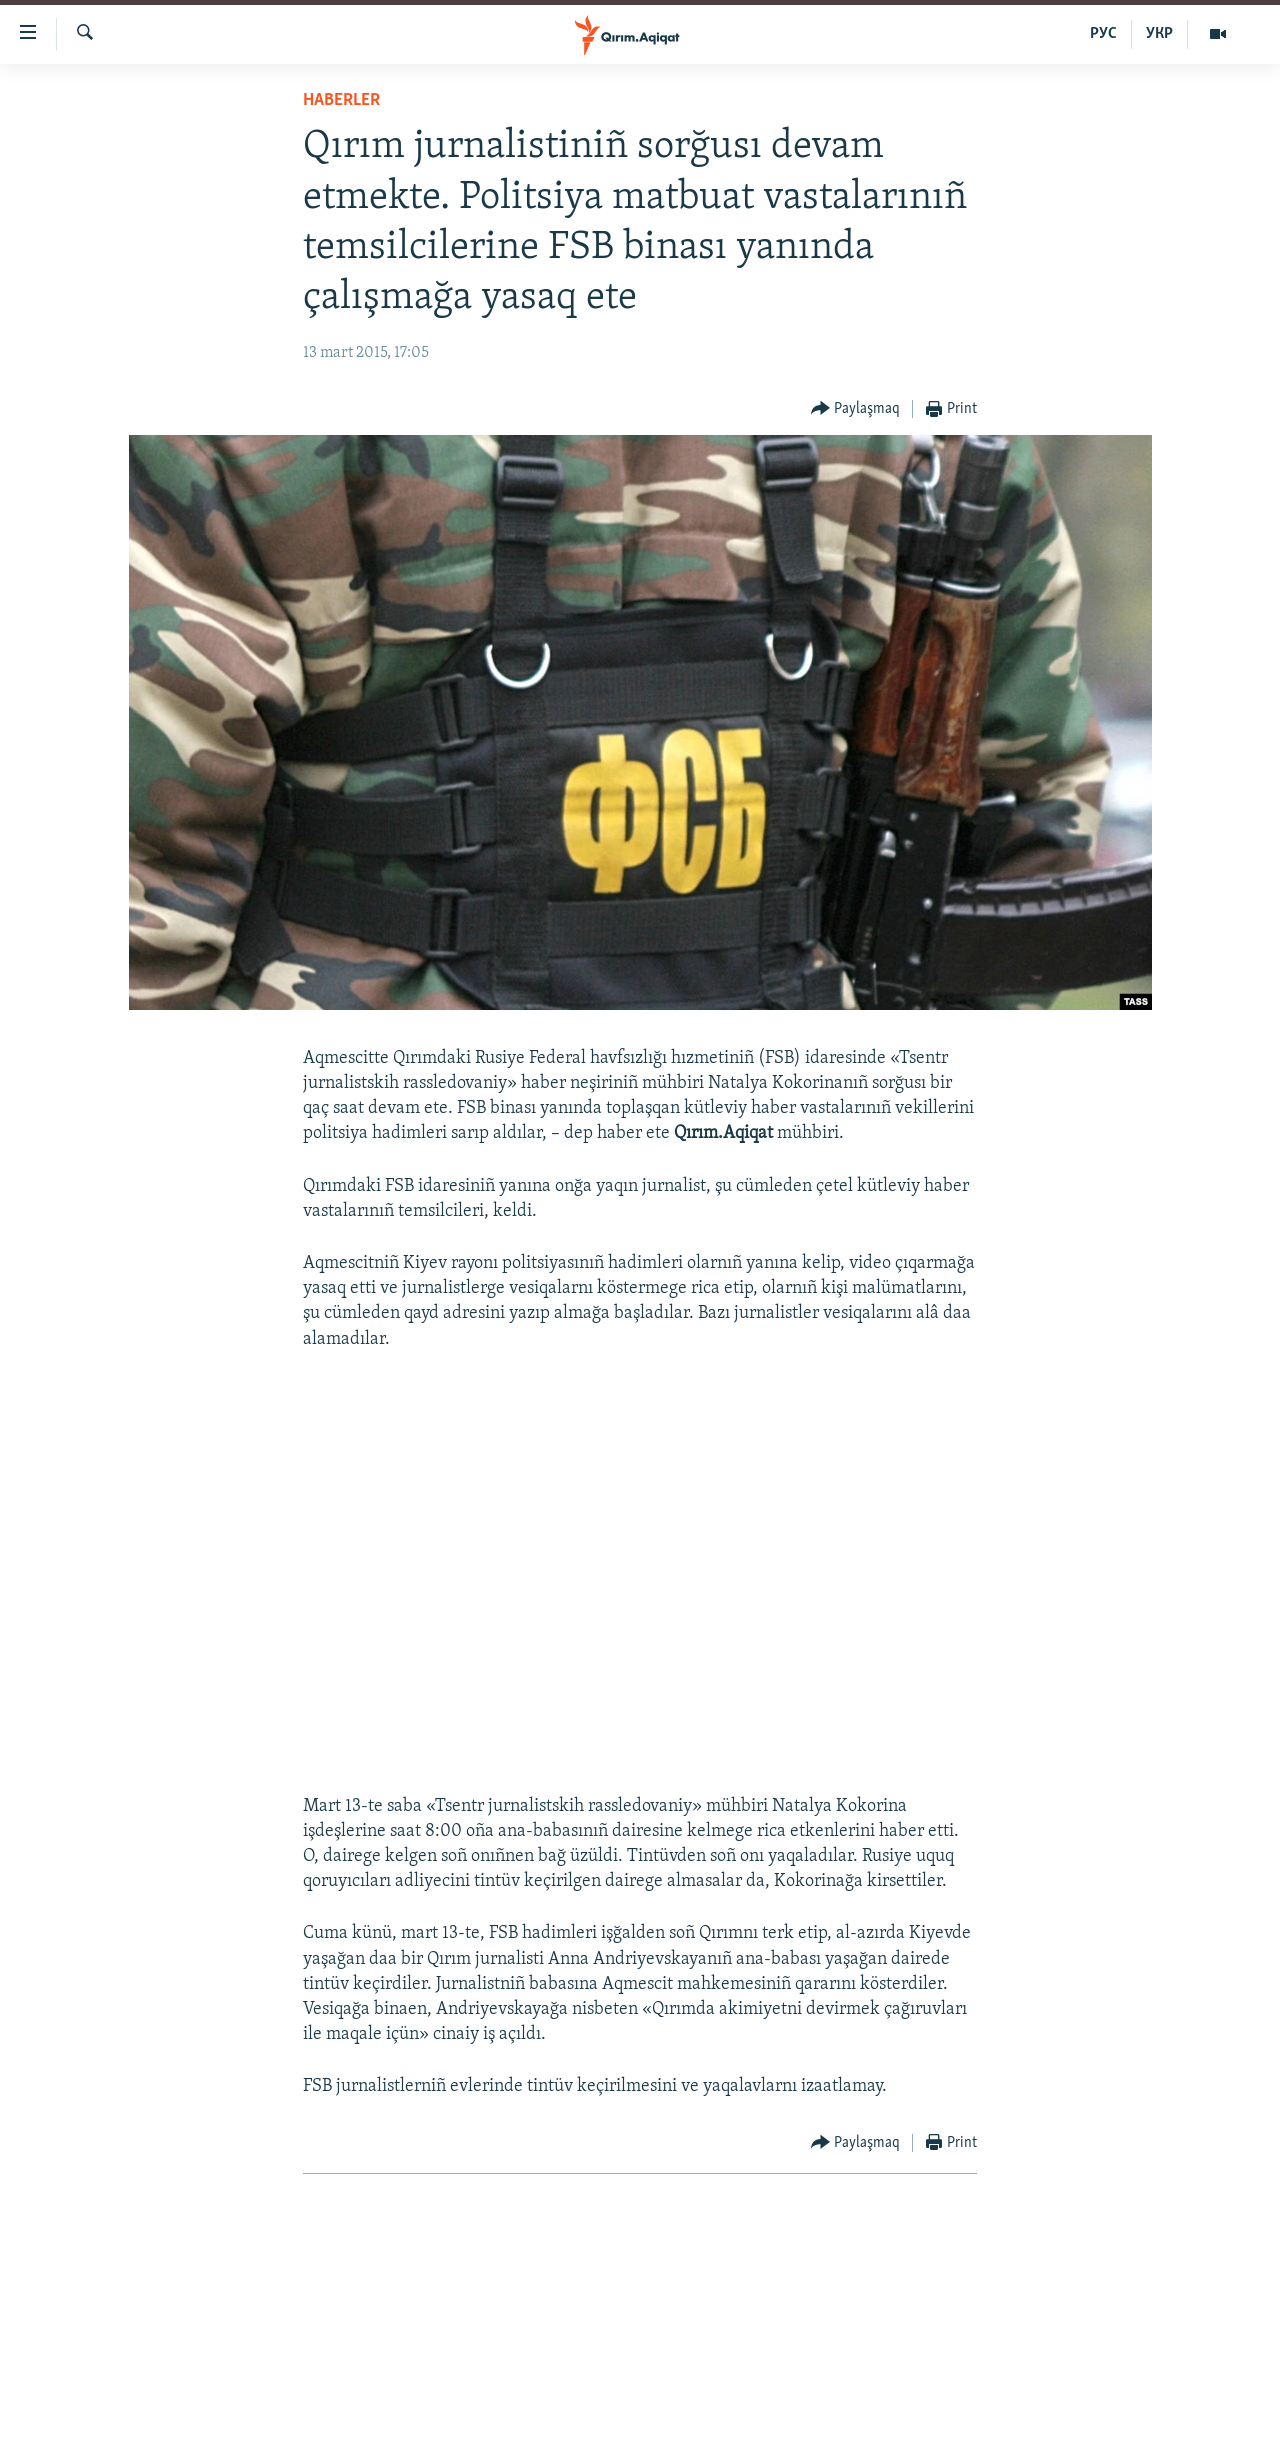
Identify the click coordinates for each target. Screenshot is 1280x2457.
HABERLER (341, 100)
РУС (1103, 34)
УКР (1159, 34)
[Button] (856, 409)
